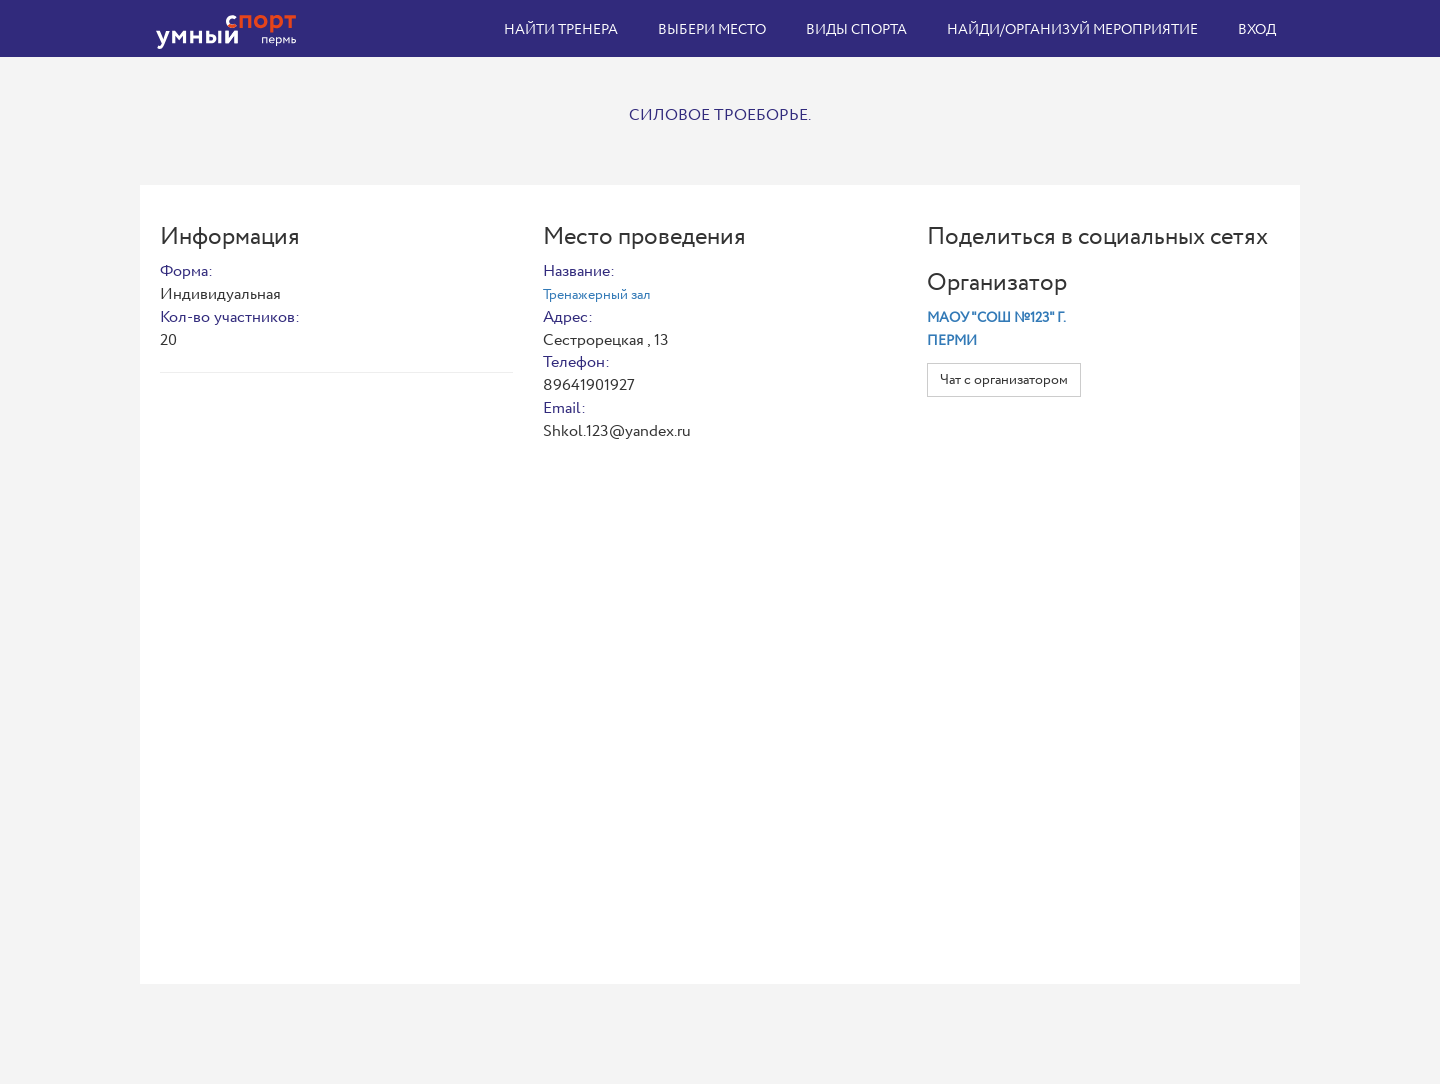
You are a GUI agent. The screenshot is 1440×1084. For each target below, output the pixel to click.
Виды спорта (856, 30)
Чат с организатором (1004, 380)
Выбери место (712, 30)
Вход (1257, 30)
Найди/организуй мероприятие (1072, 30)
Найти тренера (561, 30)
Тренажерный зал (596, 295)
